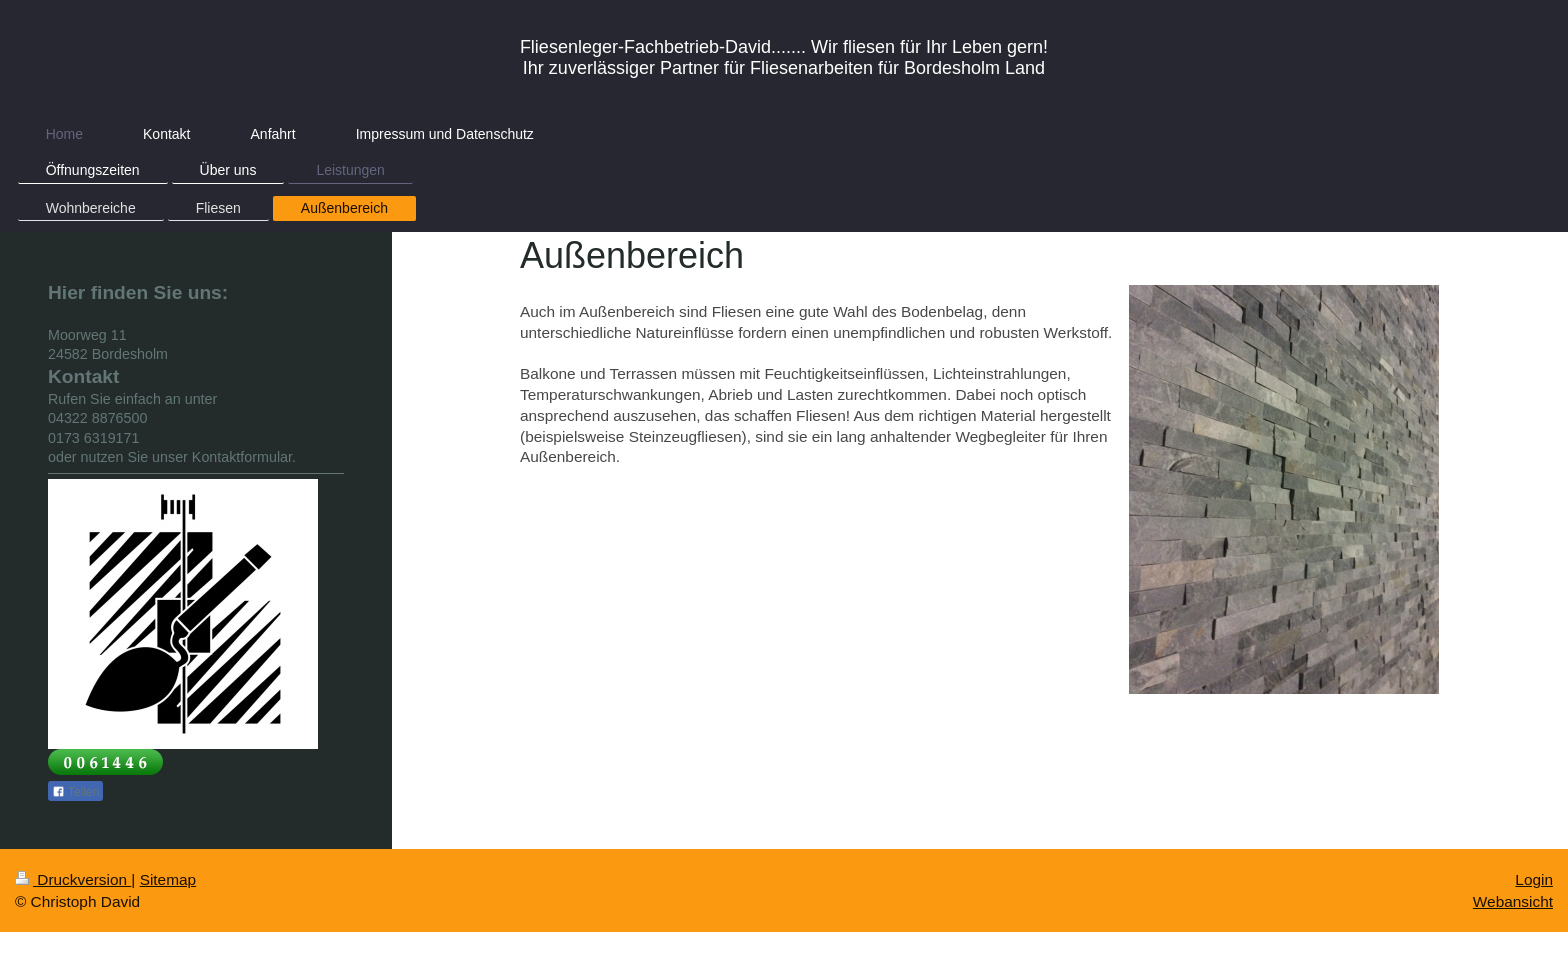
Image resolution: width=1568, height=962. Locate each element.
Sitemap (168, 879)
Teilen (75, 792)
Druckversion (73, 879)
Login (1534, 879)
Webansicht (1513, 901)
